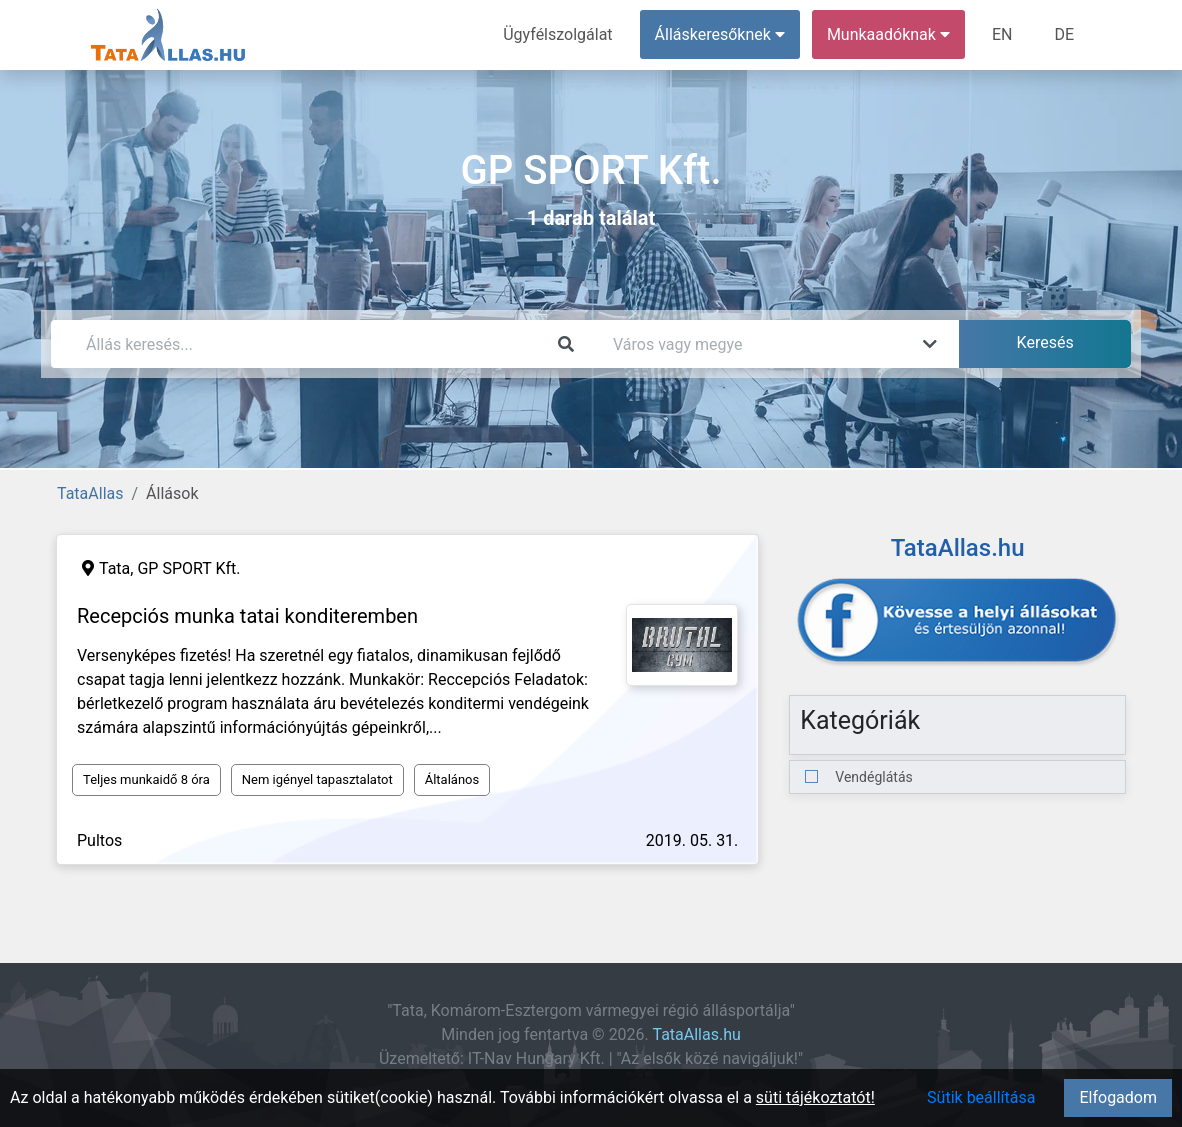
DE (1064, 34)
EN (1002, 34)
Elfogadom (1118, 1097)
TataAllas (90, 493)
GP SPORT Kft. (188, 568)
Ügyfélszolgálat (557, 34)
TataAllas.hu (696, 1034)
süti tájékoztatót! (815, 1097)
